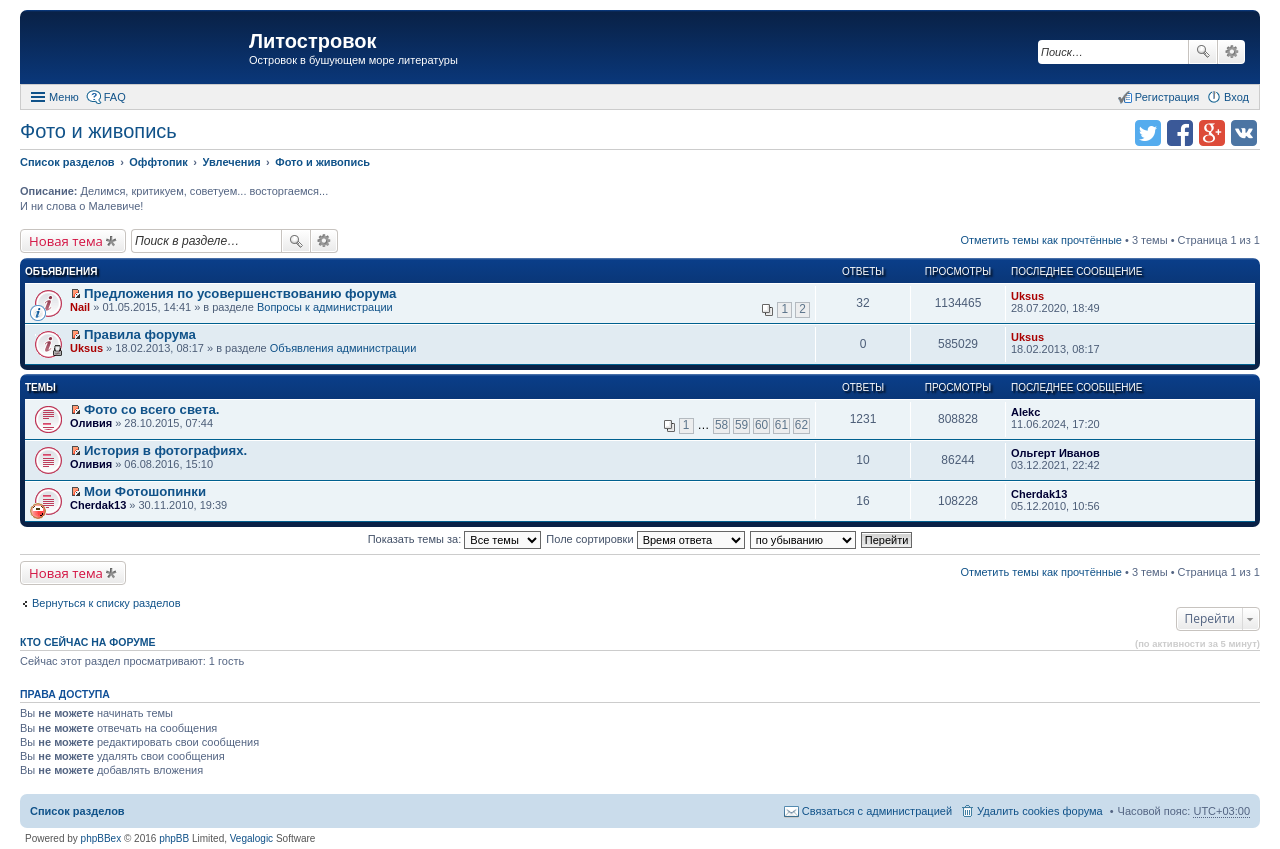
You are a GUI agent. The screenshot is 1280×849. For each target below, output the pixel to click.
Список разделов (77, 811)
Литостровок (312, 41)
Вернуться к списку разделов (106, 603)
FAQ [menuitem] (115, 97)
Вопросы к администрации (325, 307)
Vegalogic (251, 838)
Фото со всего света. (151, 409)
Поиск (1203, 52)
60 (761, 425)
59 (741, 425)
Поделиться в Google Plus (1212, 133)
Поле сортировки (645, 539)
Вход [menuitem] (1236, 97)
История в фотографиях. (165, 450)
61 (781, 425)
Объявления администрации (343, 348)
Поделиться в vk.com (1244, 133)
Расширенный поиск (1231, 52)
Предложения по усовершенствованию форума (240, 293)
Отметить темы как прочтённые (1041, 240)
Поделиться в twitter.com (1148, 133)
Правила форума (140, 334)
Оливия (91, 423)
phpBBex (101, 838)
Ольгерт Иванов (1055, 453)
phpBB (174, 838)
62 (801, 425)
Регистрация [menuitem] (1167, 97)
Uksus (1027, 296)
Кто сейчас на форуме (88, 642)
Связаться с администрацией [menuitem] (877, 811)
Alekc (1025, 412)
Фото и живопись (98, 131)
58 (721, 425)
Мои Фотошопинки (145, 491)
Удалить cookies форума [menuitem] (1040, 811)
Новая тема (66, 241)
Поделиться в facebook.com (1180, 133)
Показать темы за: (455, 539)
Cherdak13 (98, 505)
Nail (80, 307)
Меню (64, 97)
